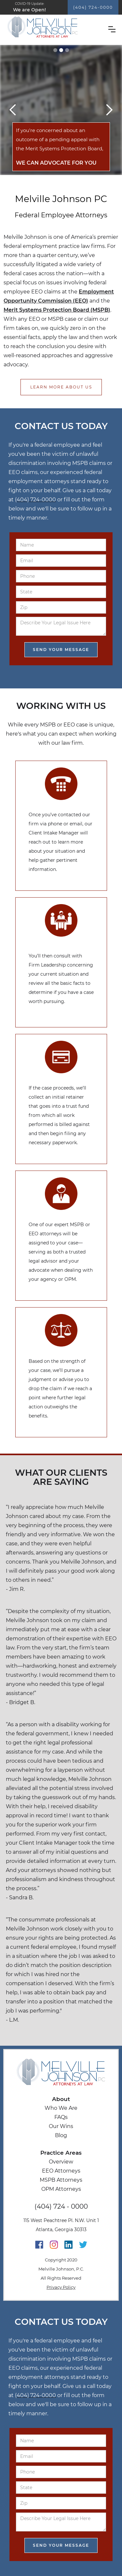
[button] (111, 29)
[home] (59, 27)
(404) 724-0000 (93, 7)
